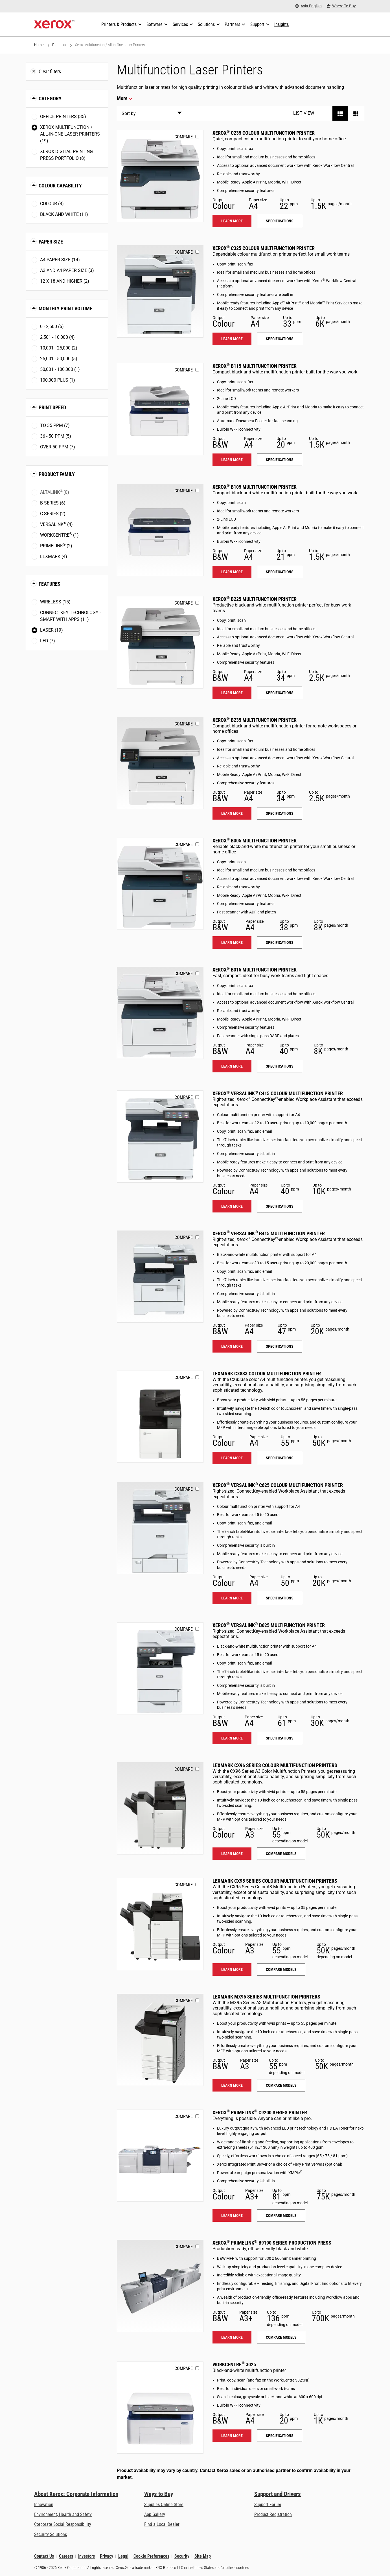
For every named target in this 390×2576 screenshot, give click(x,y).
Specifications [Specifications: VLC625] (279, 1598)
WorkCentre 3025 (234, 2364)
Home (38, 45)
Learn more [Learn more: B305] (232, 942)
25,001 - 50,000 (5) (58, 358)
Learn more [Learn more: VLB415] (232, 1346)
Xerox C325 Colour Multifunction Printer (263, 248)
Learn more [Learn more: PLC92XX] (232, 2215)
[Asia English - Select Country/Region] (308, 6)
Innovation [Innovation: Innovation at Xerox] (43, 2504)
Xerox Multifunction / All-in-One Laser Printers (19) (70, 134)
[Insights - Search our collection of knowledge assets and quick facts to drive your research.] (281, 24)
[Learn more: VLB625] (160, 1668)
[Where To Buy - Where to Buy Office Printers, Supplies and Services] (341, 6)
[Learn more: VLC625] (160, 1528)
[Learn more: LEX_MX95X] (160, 2040)
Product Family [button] (57, 474)
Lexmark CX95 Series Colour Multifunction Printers (274, 1881)
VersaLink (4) (56, 524)
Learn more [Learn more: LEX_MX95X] (232, 2085)
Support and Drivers (277, 2494)
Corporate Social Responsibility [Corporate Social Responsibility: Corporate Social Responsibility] (62, 2524)
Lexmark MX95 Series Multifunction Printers (266, 1997)
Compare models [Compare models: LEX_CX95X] (281, 1969)
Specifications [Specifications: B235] (279, 813)
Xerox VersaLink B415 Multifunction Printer (268, 1233)
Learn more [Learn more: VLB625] (232, 1738)
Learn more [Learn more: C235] (232, 221)
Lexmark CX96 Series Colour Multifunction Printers (274, 1765)
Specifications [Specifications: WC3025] (279, 2435)
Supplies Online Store (163, 2504)
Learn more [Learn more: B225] (232, 693)
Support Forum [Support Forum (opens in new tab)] (267, 2504)
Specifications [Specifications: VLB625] (279, 1738)
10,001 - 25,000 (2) (58, 348)
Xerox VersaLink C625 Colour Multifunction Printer (277, 1485)
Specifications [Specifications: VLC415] (279, 1206)
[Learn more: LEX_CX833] (160, 1417)
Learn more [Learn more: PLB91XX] (232, 2337)
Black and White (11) (64, 214)
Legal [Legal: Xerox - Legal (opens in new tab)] (123, 2556)
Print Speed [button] (52, 407)
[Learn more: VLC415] (160, 1136)
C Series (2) (52, 513)
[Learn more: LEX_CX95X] (160, 1924)
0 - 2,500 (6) (52, 326)
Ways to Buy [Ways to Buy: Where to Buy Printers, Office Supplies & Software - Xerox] (158, 2494)
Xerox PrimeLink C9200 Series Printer (259, 2112)
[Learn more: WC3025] (160, 2408)
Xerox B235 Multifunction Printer (254, 720)
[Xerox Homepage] (54, 24)
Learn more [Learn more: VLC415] (232, 1206)
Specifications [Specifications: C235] (279, 221)
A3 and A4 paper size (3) (67, 270)
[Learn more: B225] (160, 642)
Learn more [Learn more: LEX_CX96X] (232, 1853)
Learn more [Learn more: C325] (232, 339)
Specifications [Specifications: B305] (279, 942)
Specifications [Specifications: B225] (279, 693)
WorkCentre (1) (59, 535)
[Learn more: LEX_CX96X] (160, 1808)
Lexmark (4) (53, 556)
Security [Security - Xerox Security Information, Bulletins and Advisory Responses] (181, 2556)
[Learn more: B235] (160, 763)
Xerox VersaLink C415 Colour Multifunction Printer (277, 1093)
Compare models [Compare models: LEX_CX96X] (281, 1853)
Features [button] (49, 584)
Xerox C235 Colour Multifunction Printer (263, 133)
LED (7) (47, 640)
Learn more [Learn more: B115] (232, 459)
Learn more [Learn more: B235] (232, 813)
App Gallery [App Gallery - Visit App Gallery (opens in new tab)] (154, 2514)
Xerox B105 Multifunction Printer (254, 487)
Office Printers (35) (63, 116)
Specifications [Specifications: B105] (279, 572)
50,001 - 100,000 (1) (60, 369)
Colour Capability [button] (60, 186)
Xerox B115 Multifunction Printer (254, 366)
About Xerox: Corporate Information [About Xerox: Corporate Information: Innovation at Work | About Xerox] (76, 2494)
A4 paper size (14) (60, 259)
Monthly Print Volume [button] (65, 308)
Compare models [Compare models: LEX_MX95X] (281, 2085)
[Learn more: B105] (160, 530)
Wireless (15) (55, 602)
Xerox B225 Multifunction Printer (254, 599)
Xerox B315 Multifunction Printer (254, 970)
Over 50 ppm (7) (57, 447)
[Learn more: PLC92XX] (160, 2156)
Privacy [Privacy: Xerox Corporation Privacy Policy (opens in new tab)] (106, 2556)
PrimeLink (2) (56, 545)
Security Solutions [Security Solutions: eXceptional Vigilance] (50, 2534)
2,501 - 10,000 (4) (57, 337)
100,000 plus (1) (57, 380)
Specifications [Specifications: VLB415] (279, 1346)
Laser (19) (51, 630)
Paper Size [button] (51, 242)
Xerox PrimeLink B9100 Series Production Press (271, 2243)
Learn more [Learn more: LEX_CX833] (232, 1458)
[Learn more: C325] (160, 291)
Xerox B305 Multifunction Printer (254, 841)
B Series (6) (52, 503)
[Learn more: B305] (160, 884)
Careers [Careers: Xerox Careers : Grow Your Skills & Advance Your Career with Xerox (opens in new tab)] (66, 2556)
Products (59, 45)
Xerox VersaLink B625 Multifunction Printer (268, 1625)
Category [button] (50, 98)
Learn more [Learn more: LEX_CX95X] (232, 1969)
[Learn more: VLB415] (160, 1277)
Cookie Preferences (151, 2556)
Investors (86, 2556)
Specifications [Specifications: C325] (279, 339)
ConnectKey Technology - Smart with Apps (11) (70, 616)
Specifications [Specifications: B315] (279, 1066)
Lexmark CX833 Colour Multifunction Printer (266, 1373)
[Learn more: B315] (160, 1013)
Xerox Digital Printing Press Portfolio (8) (66, 155)
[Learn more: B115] (160, 409)
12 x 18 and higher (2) (64, 281)
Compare (183, 137)
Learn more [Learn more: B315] (232, 1066)
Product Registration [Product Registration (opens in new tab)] (273, 2514)
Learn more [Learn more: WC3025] (232, 2435)
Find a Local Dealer (161, 2524)
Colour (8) (52, 203)
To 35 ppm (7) (55, 425)
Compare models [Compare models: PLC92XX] (281, 2215)
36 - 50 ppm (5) (55, 436)
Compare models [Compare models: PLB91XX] (281, 2337)
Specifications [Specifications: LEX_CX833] (279, 1458)
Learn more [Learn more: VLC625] (232, 1598)
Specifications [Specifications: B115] (279, 459)
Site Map (202, 2556)
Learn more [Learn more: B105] (232, 572)
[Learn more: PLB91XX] (160, 2286)
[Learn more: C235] (160, 176)
